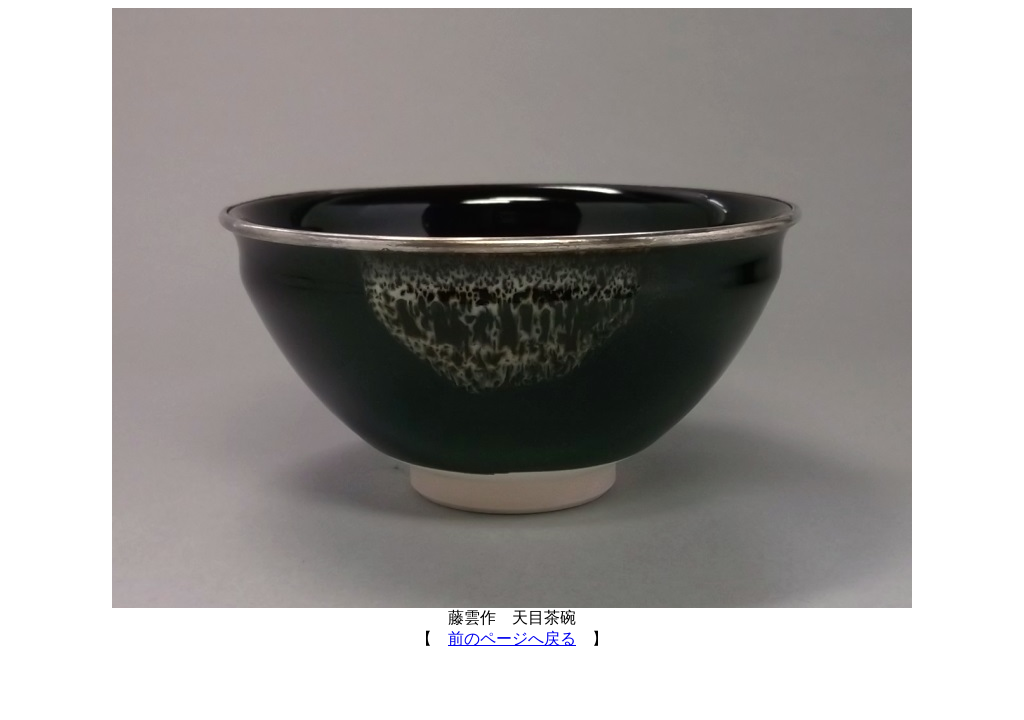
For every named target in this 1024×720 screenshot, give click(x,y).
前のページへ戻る (512, 638)
